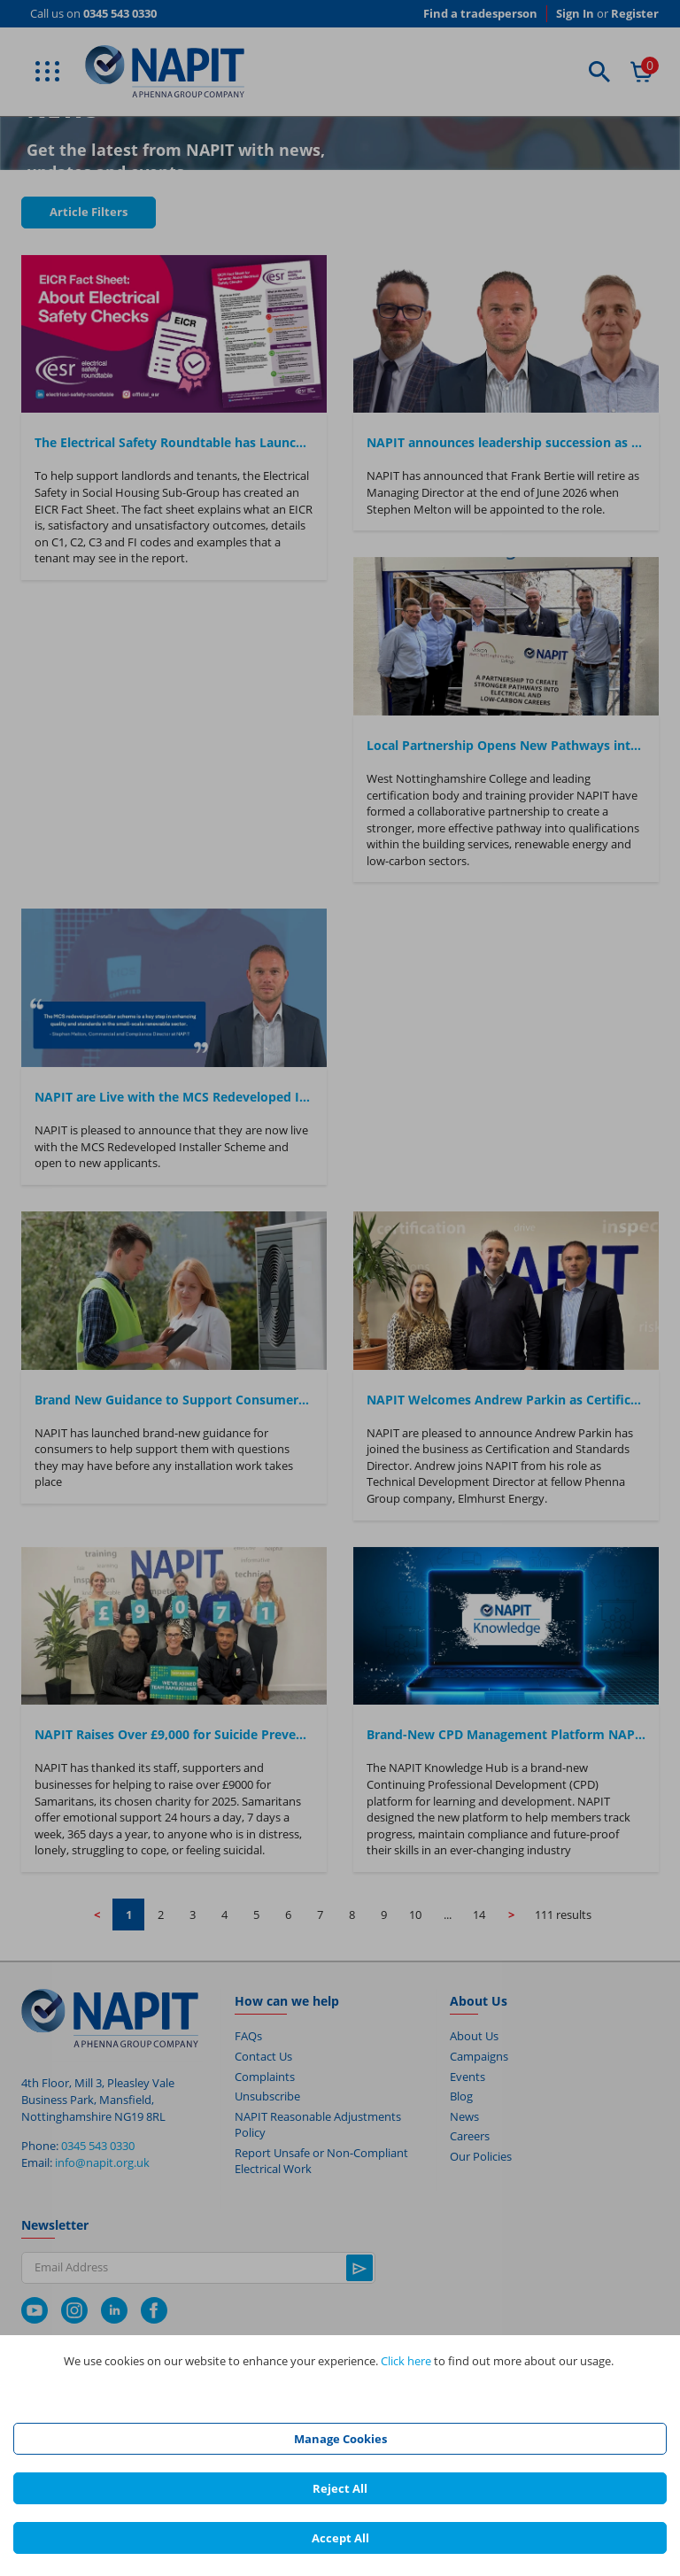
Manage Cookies (340, 2439)
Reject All (340, 2488)
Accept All (340, 2538)
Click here (406, 2361)
